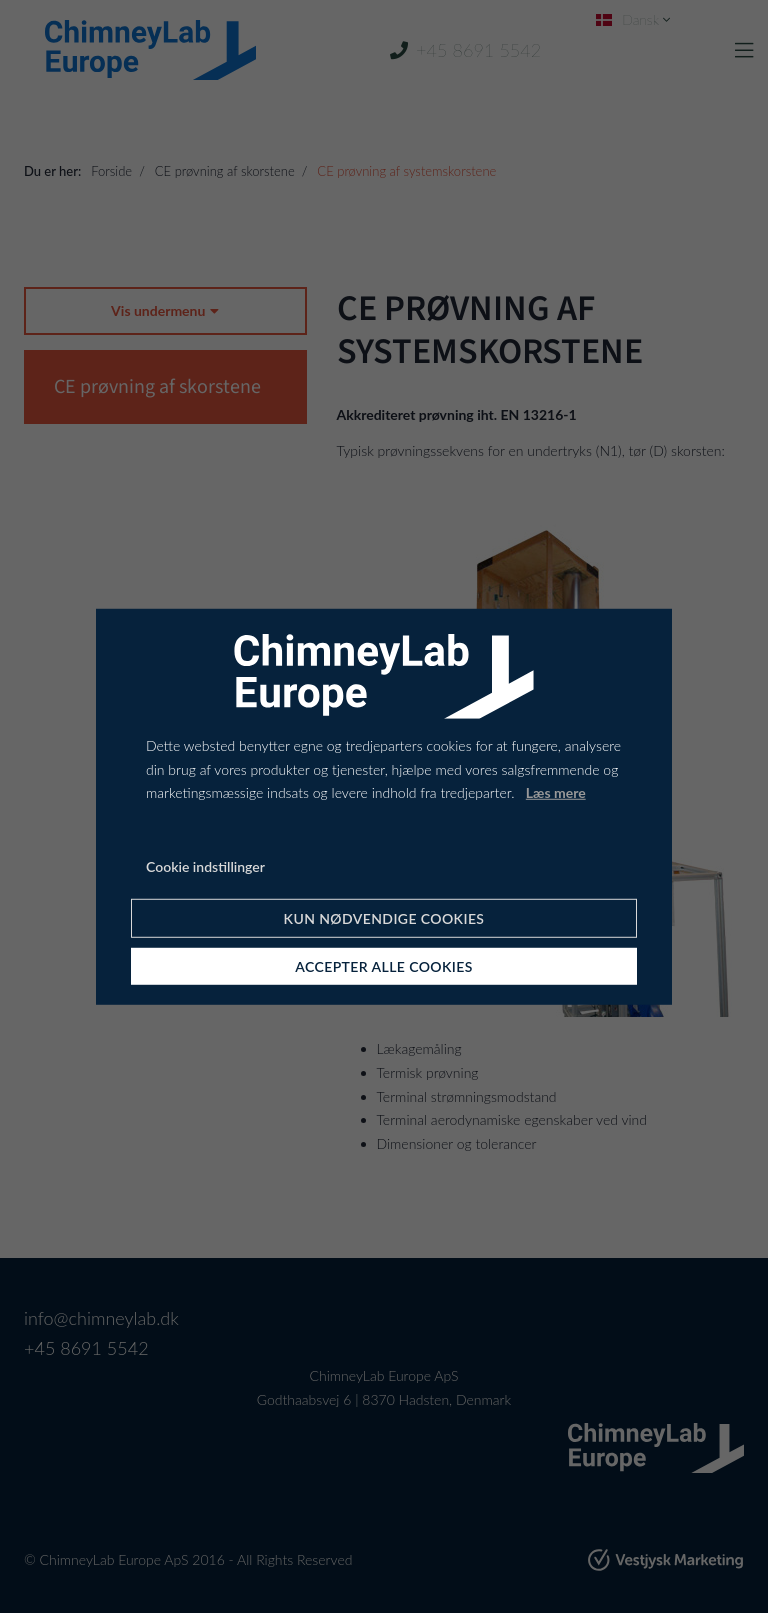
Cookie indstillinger (205, 866)
